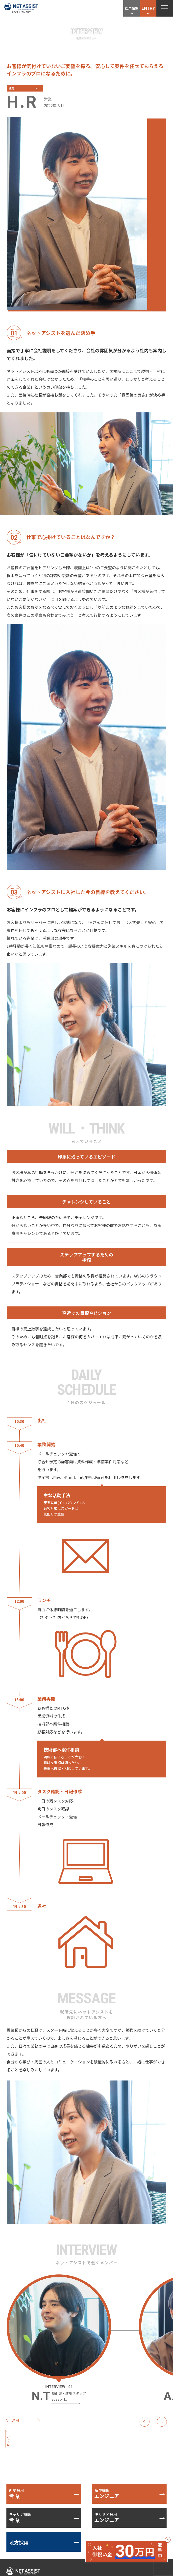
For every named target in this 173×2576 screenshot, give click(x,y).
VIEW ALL (14, 2420)
